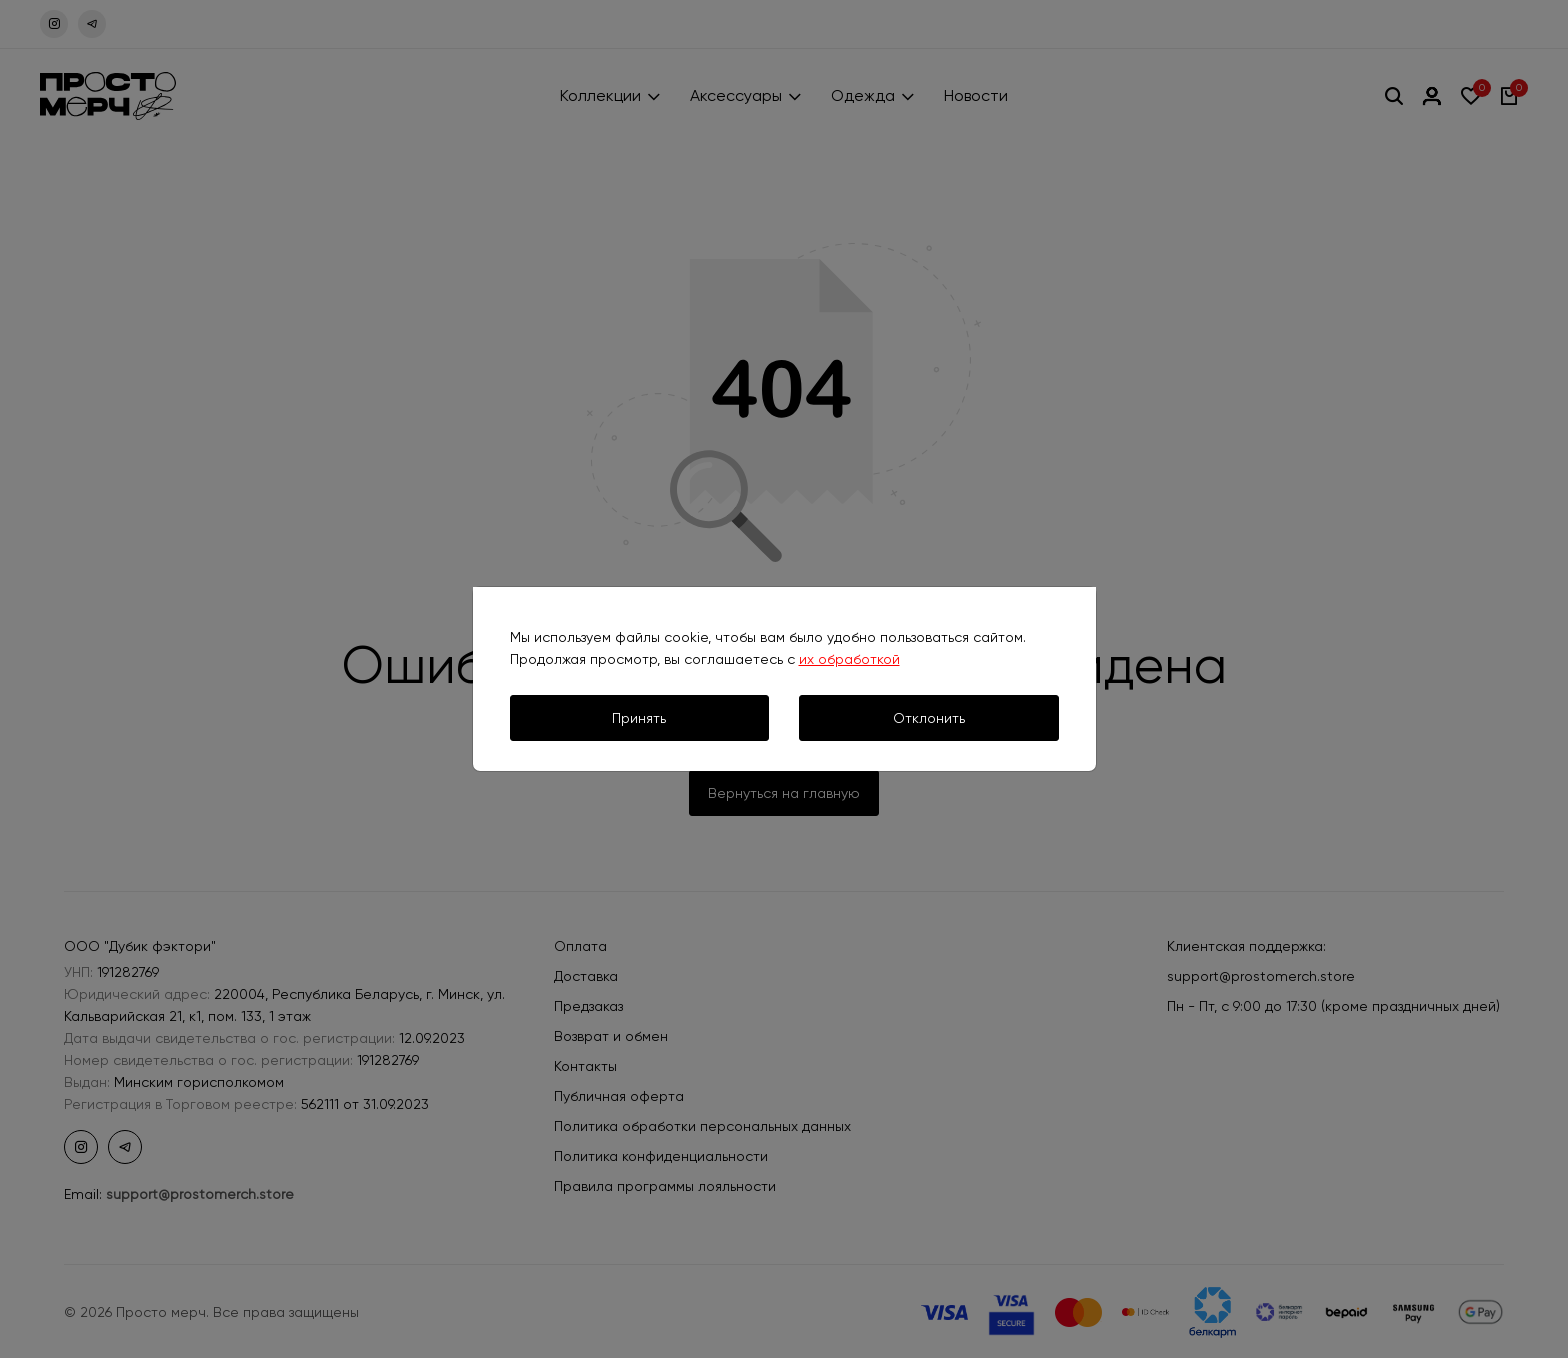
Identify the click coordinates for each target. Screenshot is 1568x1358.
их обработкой (849, 659)
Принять (639, 718)
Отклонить (929, 718)
